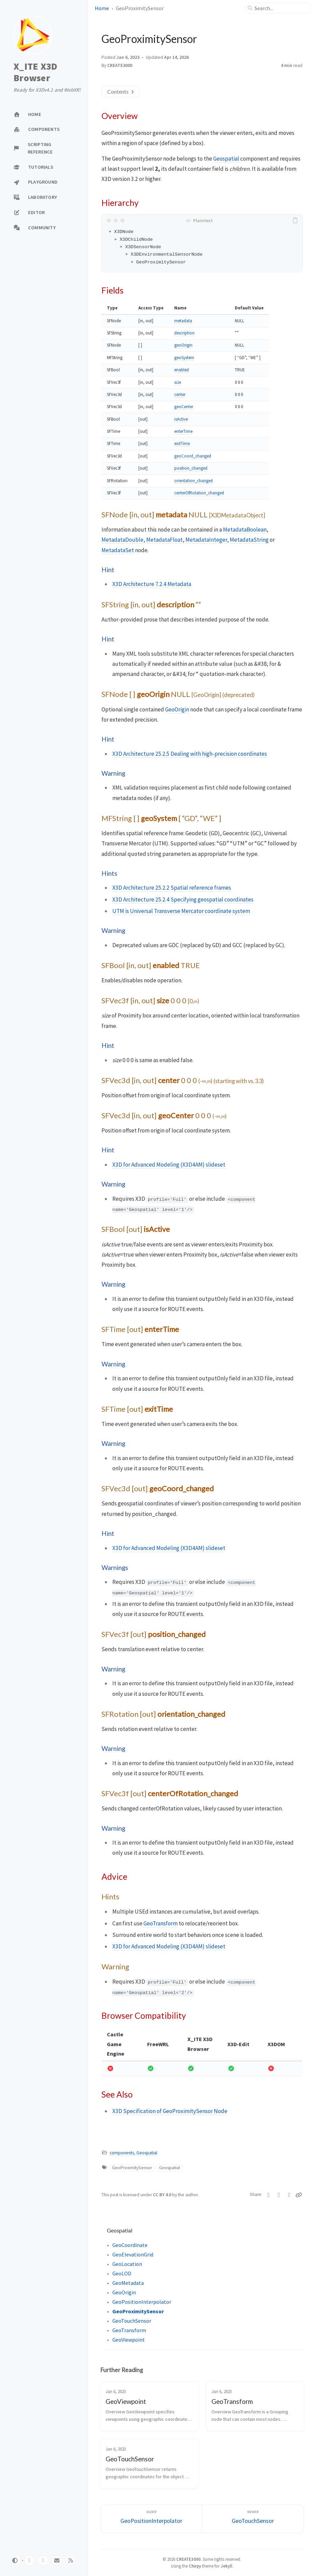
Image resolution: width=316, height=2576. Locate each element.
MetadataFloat (164, 539)
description (184, 333)
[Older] (151, 2519)
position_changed (190, 468)
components (122, 2153)
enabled (181, 370)
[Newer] (253, 2519)
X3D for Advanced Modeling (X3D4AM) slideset (168, 1164)
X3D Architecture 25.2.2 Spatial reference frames (171, 887)
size (177, 382)
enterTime (183, 431)
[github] (29, 2560)
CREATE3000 (119, 65)
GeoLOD (121, 2273)
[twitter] (43, 2560)
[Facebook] (279, 2194)
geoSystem (184, 357)
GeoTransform (160, 1923)
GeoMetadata (128, 2282)
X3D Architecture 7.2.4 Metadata (151, 584)
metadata (183, 321)
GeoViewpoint (128, 2339)
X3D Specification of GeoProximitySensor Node (169, 2111)
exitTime (182, 443)
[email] (57, 2560)
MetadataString (249, 539)
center (179, 394)
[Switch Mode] (15, 2560)
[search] (281, 8)
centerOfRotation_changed (199, 493)
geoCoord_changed (192, 456)
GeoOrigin (177, 709)
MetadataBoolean (245, 529)
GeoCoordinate (130, 2245)
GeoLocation (127, 2264)
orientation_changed (193, 481)
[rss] (70, 2560)
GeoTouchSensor (131, 2320)
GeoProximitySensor (132, 2168)
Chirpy (195, 2566)
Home (102, 8)
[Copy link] (299, 2194)
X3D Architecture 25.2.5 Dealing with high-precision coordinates (189, 753)
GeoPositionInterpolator (141, 2301)
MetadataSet (117, 550)
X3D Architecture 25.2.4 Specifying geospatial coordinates (182, 899)
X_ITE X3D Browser (35, 72)
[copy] (296, 220)
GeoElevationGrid (132, 2254)
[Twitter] (269, 2194)
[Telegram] (289, 2194)
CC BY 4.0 (162, 2195)
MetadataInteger (206, 539)
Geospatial (226, 158)
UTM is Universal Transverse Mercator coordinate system (181, 911)
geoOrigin (183, 345)
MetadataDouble (122, 539)
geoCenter (183, 406)
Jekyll (226, 2566)
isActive (181, 419)
